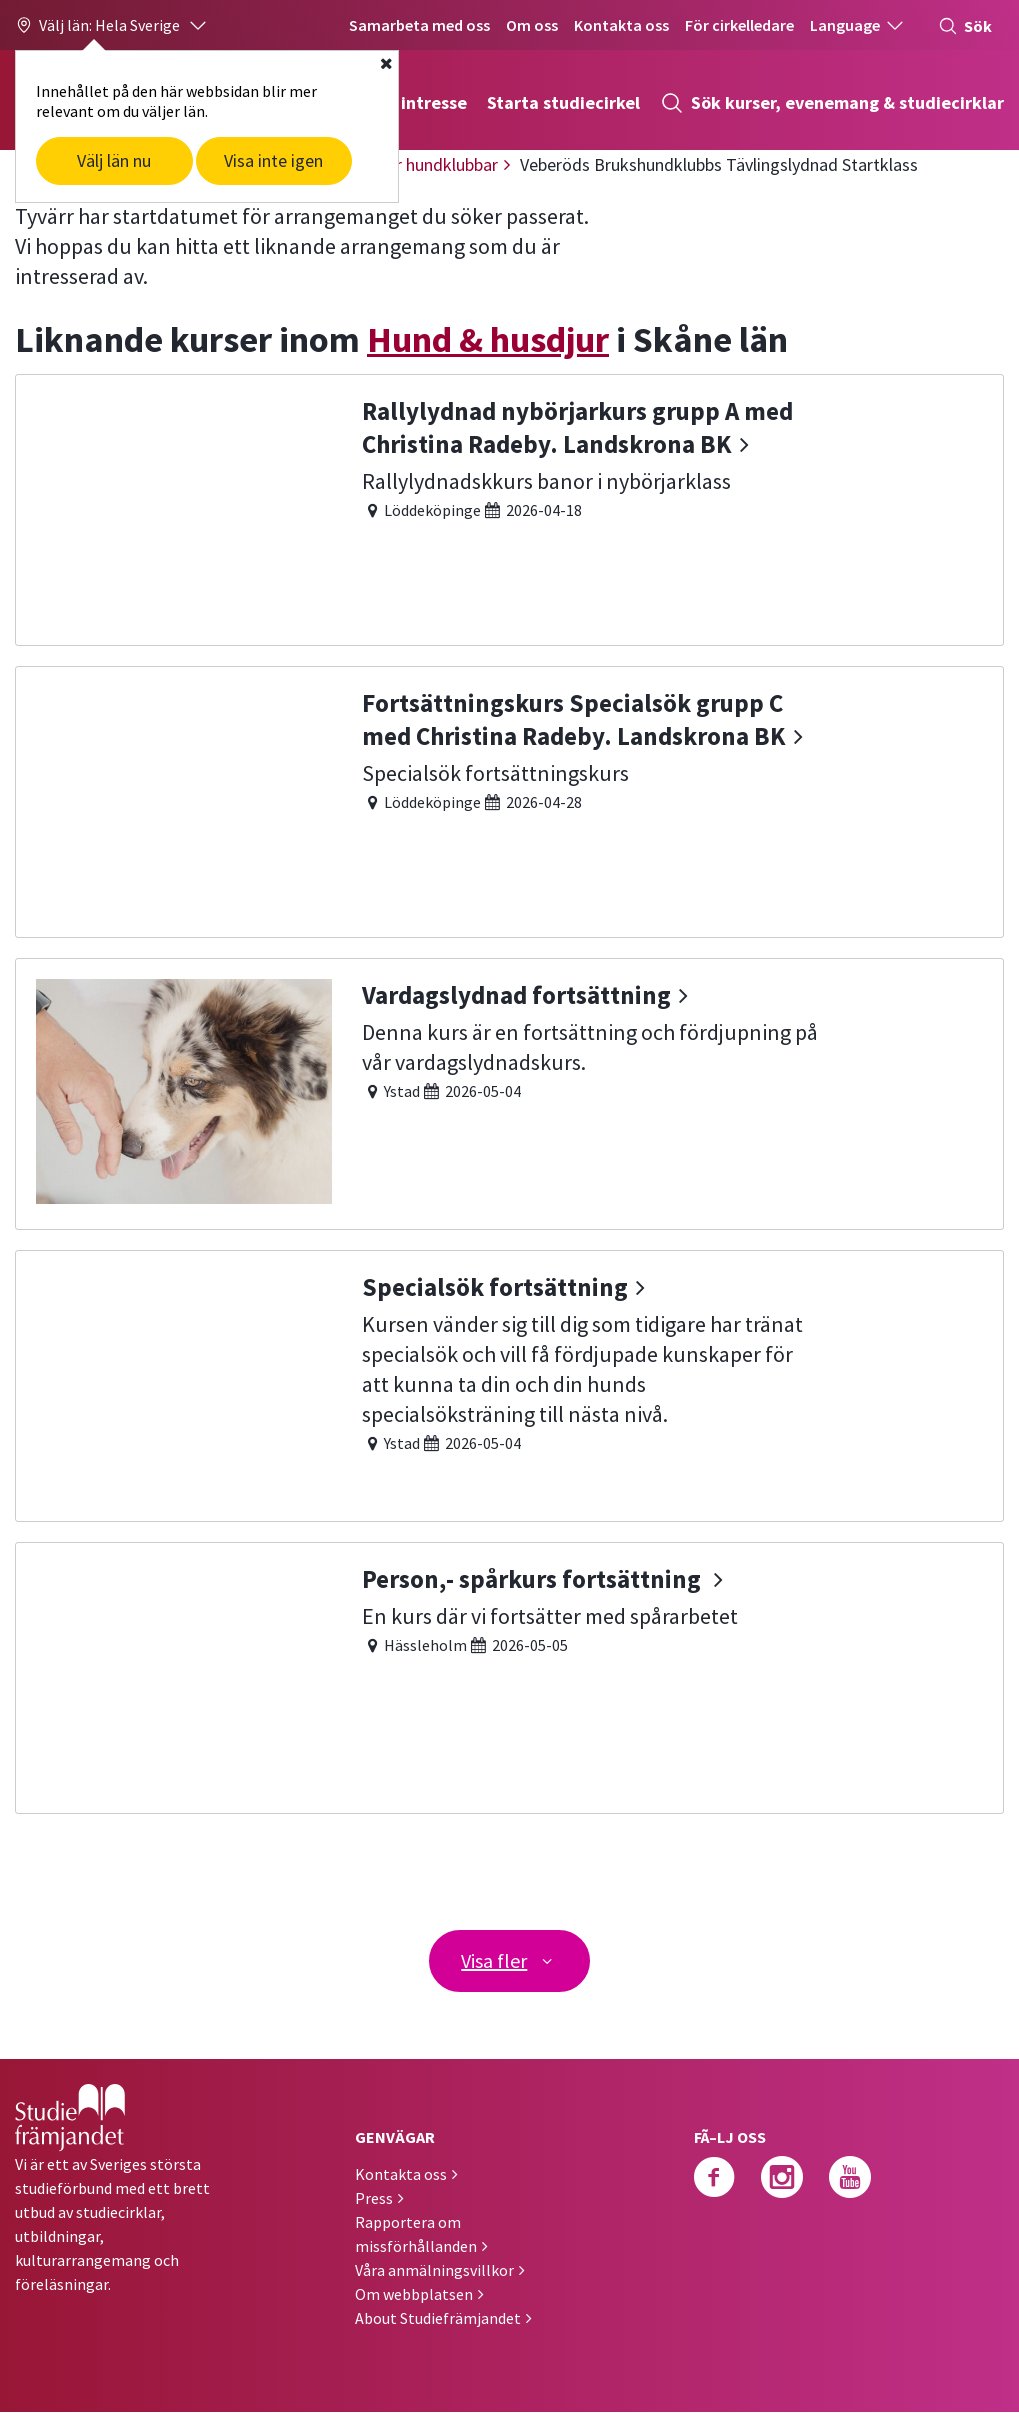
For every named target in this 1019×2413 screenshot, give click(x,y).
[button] (112, 25)
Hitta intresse (410, 102)
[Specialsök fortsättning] (509, 1383)
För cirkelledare (739, 25)
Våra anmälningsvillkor (434, 2271)
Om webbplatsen (414, 2295)
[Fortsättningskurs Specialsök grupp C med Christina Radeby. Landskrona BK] (509, 799)
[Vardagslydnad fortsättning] (509, 1091)
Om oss (532, 25)
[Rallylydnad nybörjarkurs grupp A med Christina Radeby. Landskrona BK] (509, 507)
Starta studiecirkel (563, 102)
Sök (965, 26)
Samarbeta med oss (419, 25)
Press (374, 2199)
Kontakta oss (621, 25)
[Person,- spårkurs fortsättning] (509, 1675)
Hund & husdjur (488, 339)
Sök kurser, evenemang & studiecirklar (832, 103)
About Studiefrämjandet (438, 2319)
